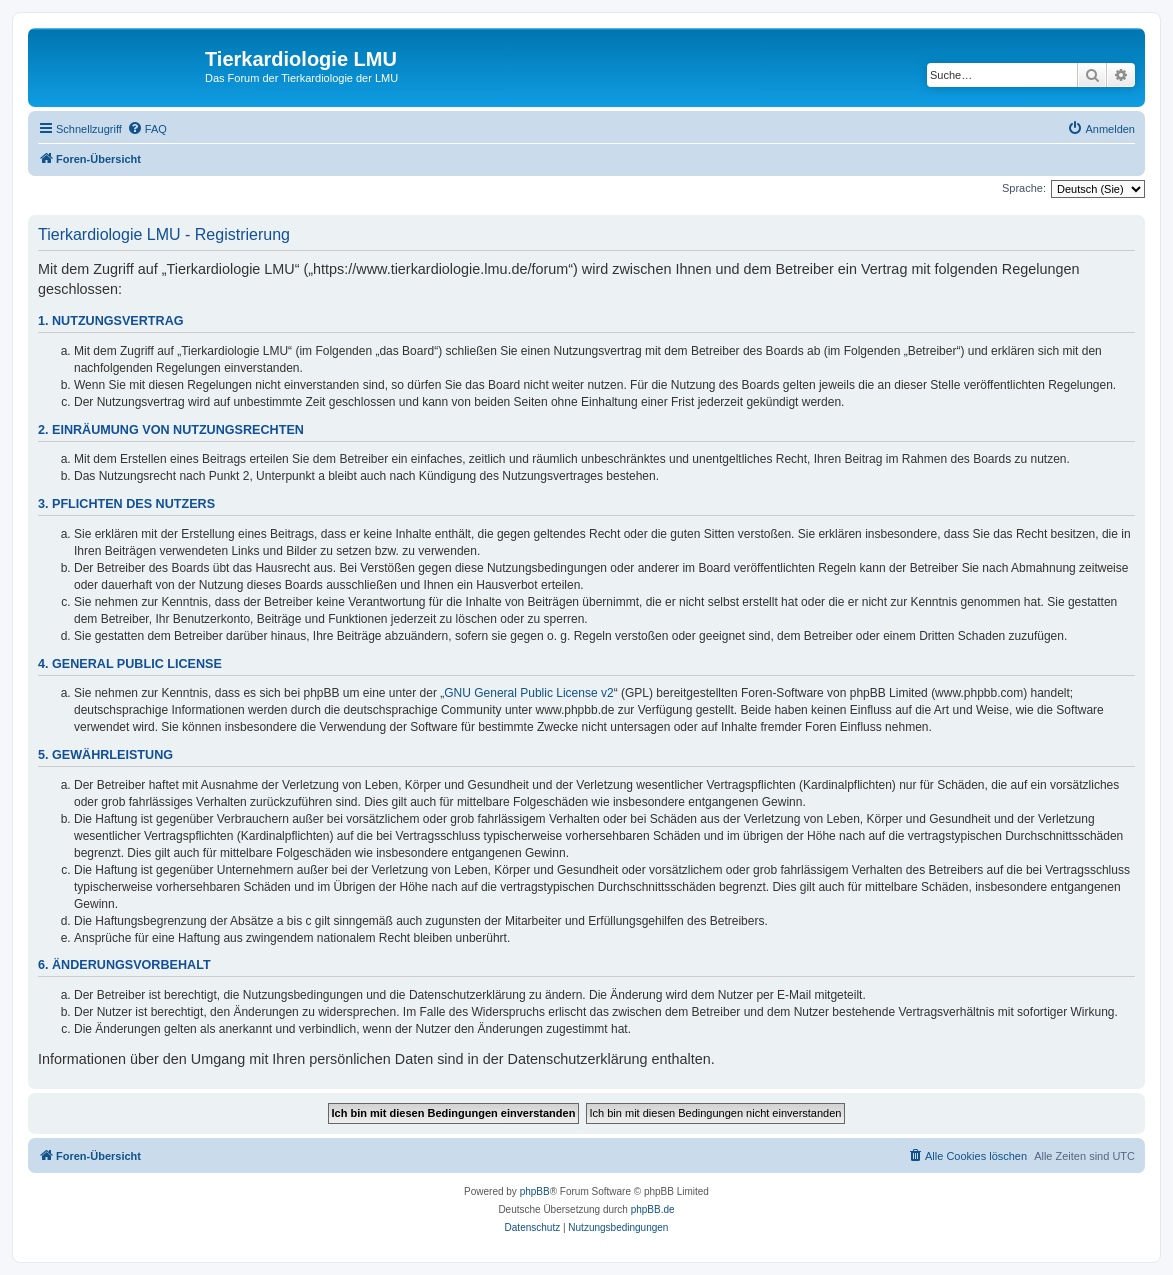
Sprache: (1024, 188)
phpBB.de (653, 1209)
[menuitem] (147, 129)
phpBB (535, 1191)
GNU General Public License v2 (528, 693)
